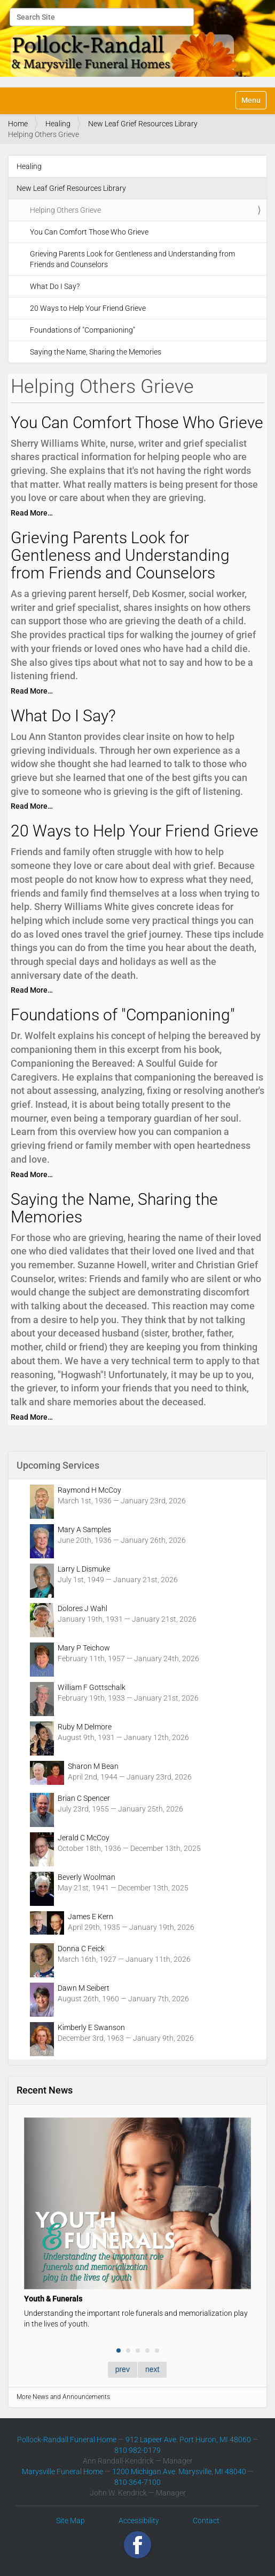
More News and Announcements (63, 2397)
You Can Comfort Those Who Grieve (89, 232)
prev (122, 2369)
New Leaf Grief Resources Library (143, 123)
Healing (57, 123)
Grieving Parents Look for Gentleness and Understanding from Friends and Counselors (132, 259)
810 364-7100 (137, 2482)
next (152, 2369)
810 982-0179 (137, 2450)
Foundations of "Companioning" (82, 330)
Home (18, 123)
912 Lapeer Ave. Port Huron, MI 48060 (188, 2439)
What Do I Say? (55, 286)
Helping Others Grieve (65, 210)
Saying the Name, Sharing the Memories (95, 352)
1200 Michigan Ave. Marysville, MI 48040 (179, 2471)
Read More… (32, 513)
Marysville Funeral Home (62, 2471)
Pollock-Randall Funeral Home (66, 2439)
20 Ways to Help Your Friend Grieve (88, 308)
